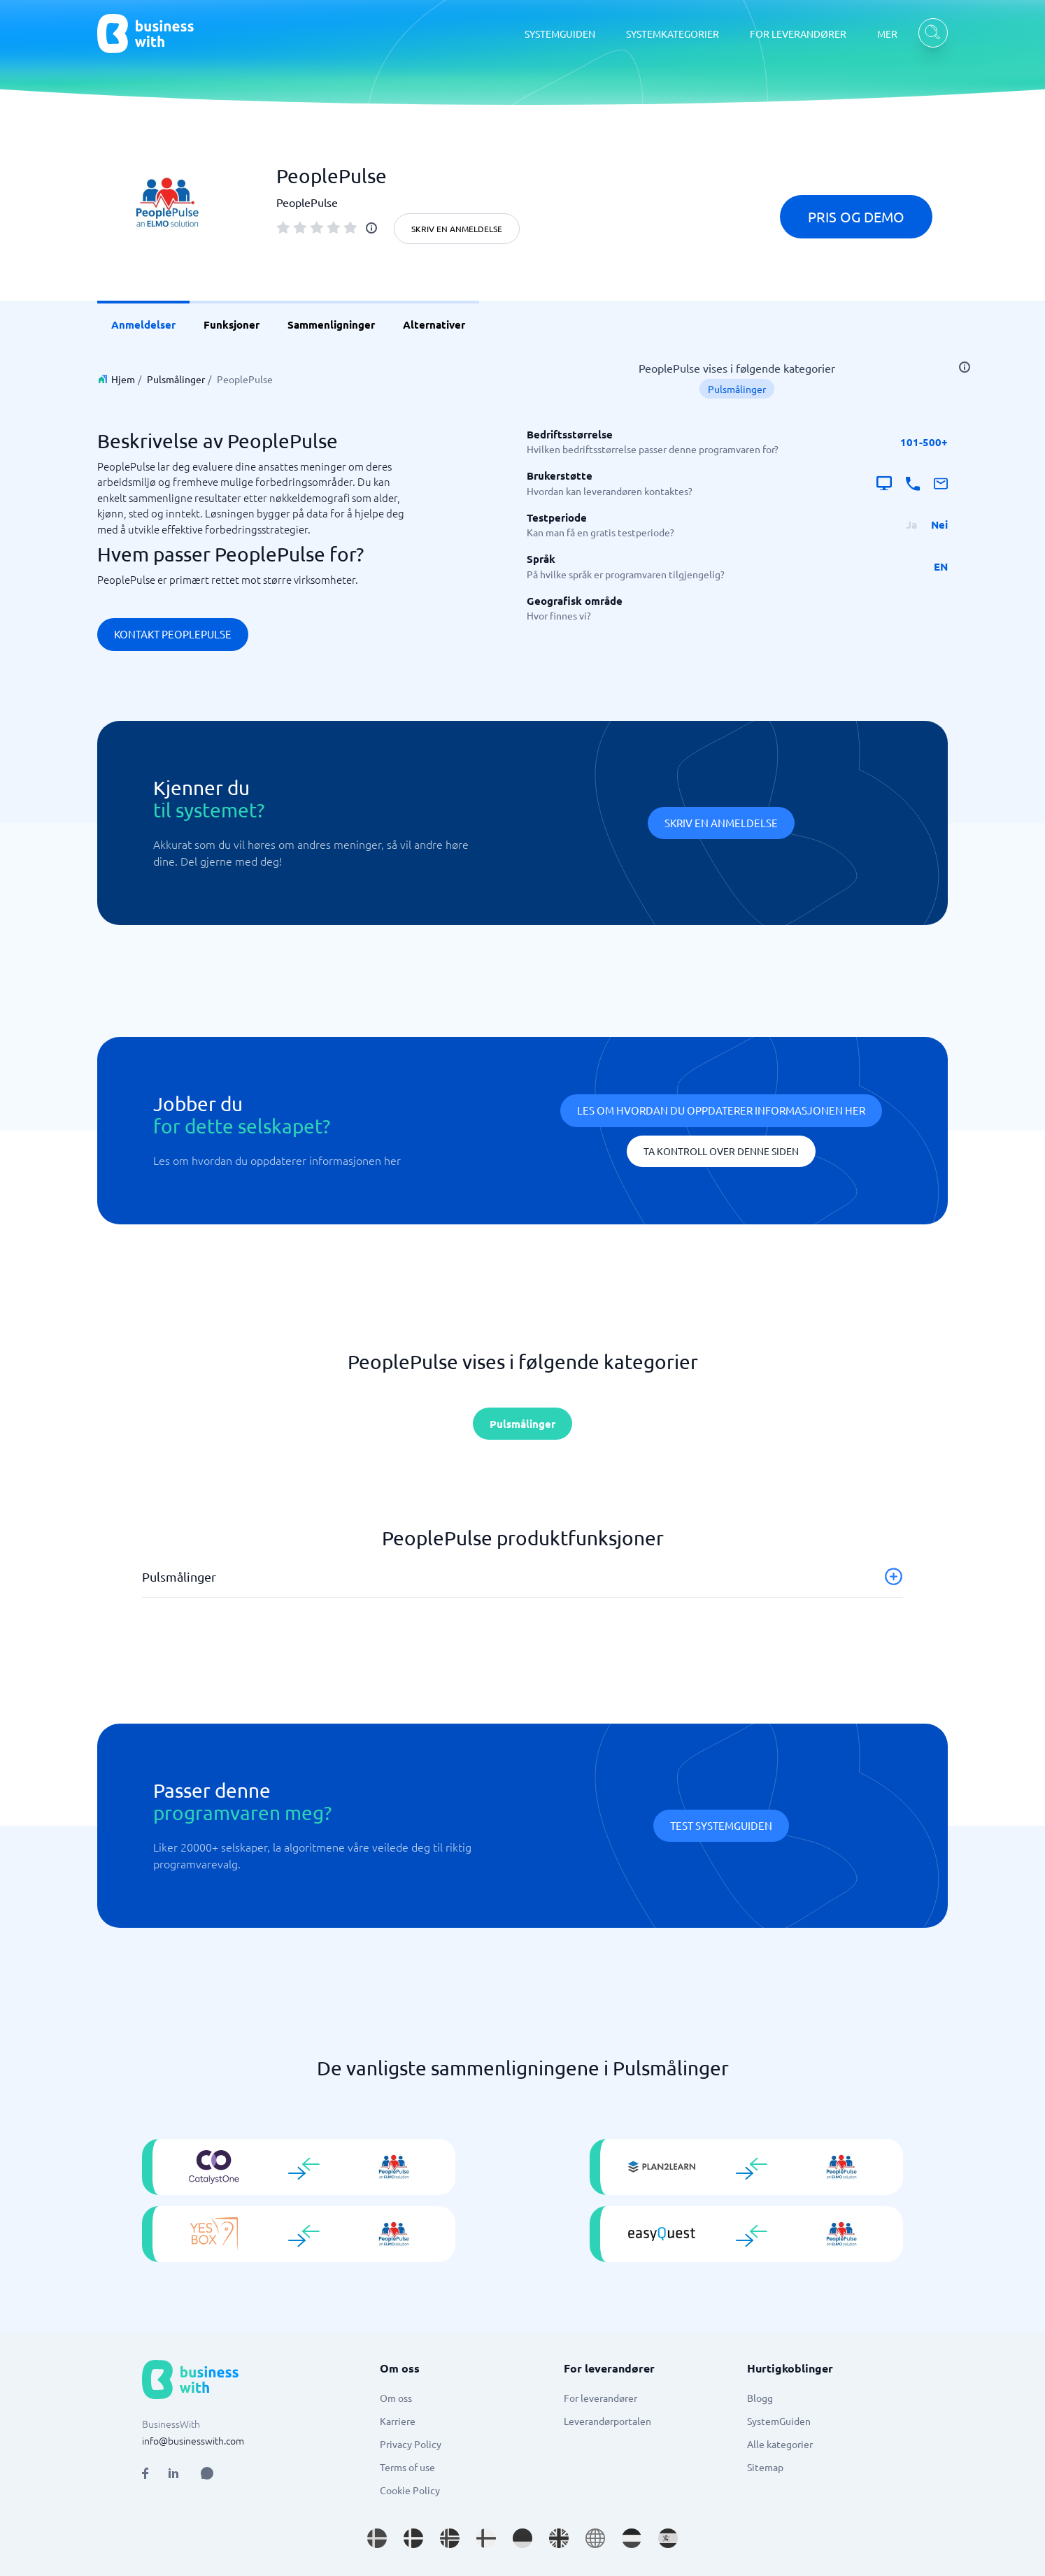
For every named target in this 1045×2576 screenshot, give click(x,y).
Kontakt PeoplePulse (173, 634)
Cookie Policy (410, 2490)
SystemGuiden (779, 2420)
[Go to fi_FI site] (486, 2538)
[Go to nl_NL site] (631, 2538)
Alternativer (434, 324)
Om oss (396, 2397)
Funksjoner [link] (232, 324)
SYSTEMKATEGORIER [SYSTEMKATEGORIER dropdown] (672, 33)
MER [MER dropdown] (887, 33)
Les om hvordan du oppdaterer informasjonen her (721, 1110)
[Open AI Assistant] (207, 2473)
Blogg (760, 2397)
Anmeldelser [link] (143, 324)
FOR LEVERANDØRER (798, 33)
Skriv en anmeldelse (456, 228)
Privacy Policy (410, 2444)
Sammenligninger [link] (331, 324)
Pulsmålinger (176, 379)
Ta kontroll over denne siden (721, 1151)
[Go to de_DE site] (522, 2538)
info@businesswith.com (193, 2440)
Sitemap (765, 2467)
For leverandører (600, 2397)
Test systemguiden (721, 1825)
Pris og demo (856, 216)
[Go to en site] (595, 2538)
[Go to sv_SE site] (377, 2538)
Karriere (397, 2420)
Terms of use (407, 2467)
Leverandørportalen (607, 2420)
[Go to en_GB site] (559, 2538)
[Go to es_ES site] (668, 2538)
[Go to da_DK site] (413, 2538)
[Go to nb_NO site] (450, 2538)
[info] (371, 228)
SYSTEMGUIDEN (560, 33)
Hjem (123, 379)
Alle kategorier (780, 2444)
